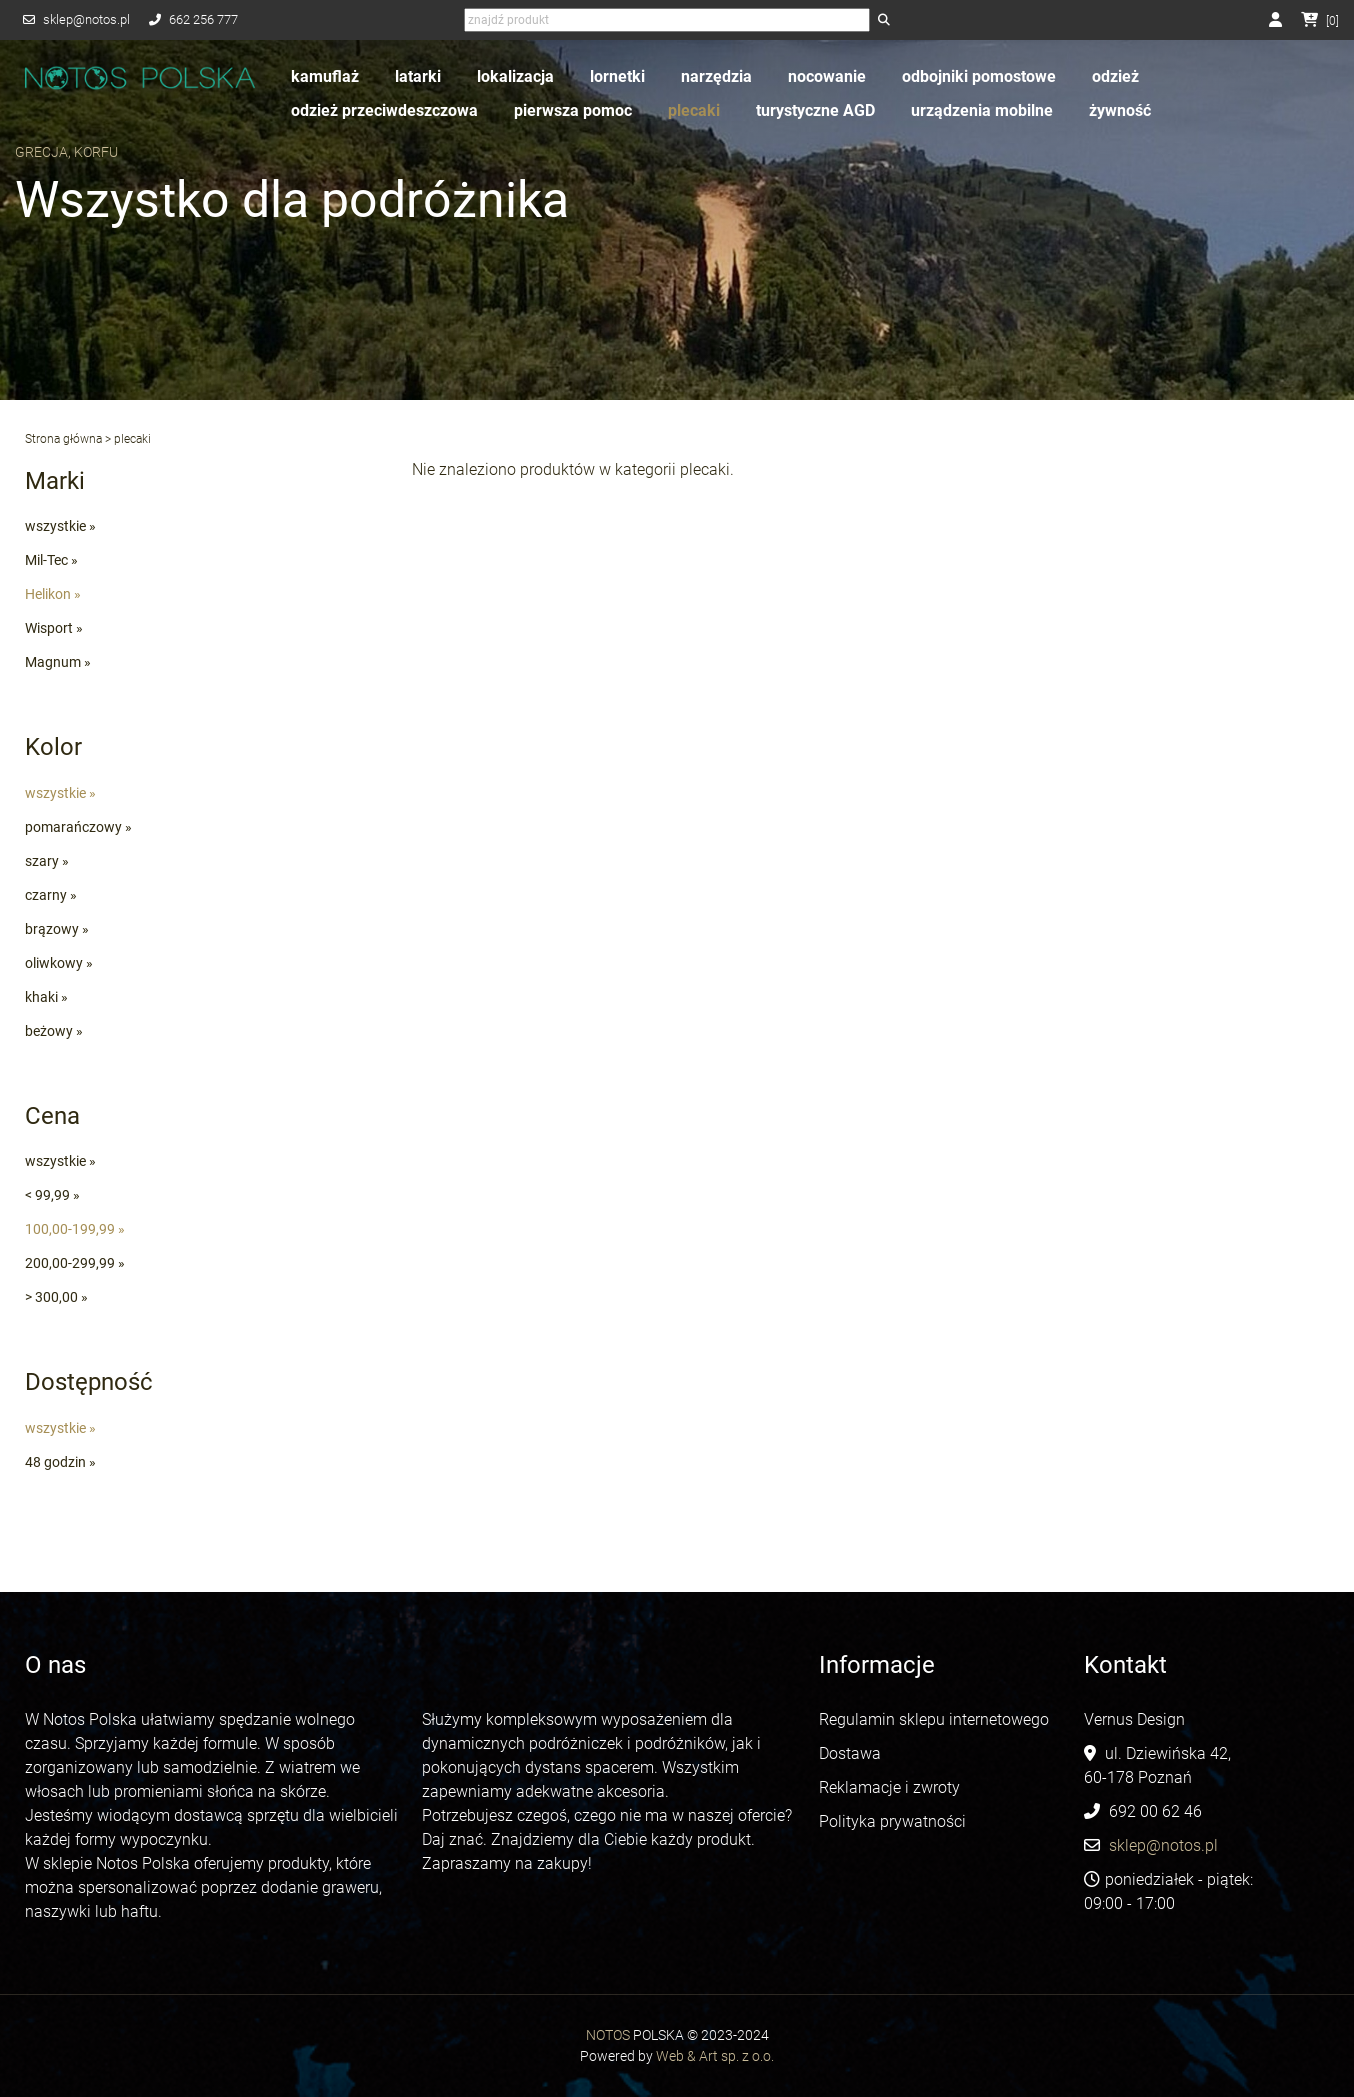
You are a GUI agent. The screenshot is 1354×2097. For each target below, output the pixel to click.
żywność (1120, 110)
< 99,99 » (52, 1195)
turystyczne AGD (815, 110)
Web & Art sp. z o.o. (715, 2056)
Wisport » (54, 628)
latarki (418, 76)
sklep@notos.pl (86, 19)
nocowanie (827, 76)
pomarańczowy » (78, 827)
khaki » (46, 997)
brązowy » (57, 929)
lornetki (617, 76)
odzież (1115, 76)
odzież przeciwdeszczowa (384, 110)
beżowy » (54, 1031)
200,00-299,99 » (75, 1263)
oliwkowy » (59, 963)
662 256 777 (203, 19)
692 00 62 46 (1155, 1811)
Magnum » (58, 662)
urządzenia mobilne (982, 110)
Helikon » (53, 594)
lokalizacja (515, 76)
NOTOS (608, 2035)
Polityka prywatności (892, 1821)
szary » (47, 861)
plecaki (694, 110)
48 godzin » (60, 1462)
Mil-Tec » (51, 560)
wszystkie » (60, 526)
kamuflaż (325, 76)
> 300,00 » (56, 1297)
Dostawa (850, 1753)
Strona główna (63, 439)
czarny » (51, 895)
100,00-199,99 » (75, 1229)
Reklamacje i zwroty (889, 1787)
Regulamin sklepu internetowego (936, 1719)
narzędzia (716, 76)
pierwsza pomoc (573, 110)
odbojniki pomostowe (979, 76)
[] (1320, 21)
